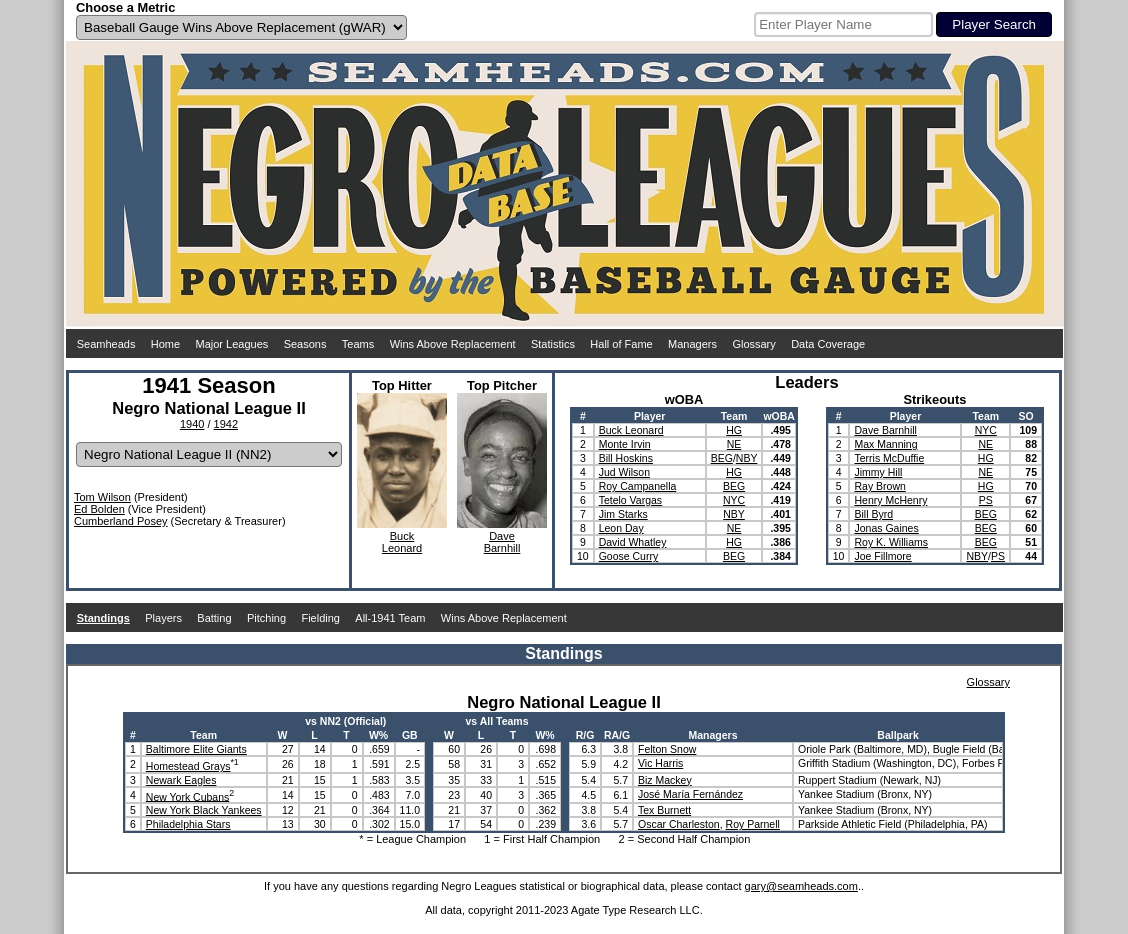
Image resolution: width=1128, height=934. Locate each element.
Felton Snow (667, 749)
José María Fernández (690, 794)
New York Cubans (187, 796)
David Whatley (633, 542)
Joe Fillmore (882, 556)
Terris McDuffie (889, 458)
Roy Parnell (753, 824)
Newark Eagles (181, 780)
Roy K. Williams (891, 542)
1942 (226, 424)
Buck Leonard (631, 430)
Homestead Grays (188, 766)
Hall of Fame (621, 344)
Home (165, 344)
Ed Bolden (99, 509)
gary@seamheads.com (801, 886)
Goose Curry (629, 556)
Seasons (305, 344)
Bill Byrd (873, 514)
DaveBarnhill (502, 542)
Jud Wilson (624, 472)
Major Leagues (232, 344)
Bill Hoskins (626, 458)
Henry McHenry (890, 500)
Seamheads (106, 344)
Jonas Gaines (886, 528)
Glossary (753, 344)
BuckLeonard (402, 542)
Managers (692, 344)
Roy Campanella (638, 486)
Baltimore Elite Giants (196, 749)
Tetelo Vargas (630, 500)
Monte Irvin (625, 444)
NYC (734, 500)
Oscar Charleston (679, 824)
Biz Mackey (665, 780)
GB (410, 735)
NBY (747, 458)
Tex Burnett (664, 810)
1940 (192, 424)
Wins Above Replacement (453, 344)
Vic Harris (660, 763)
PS (986, 500)
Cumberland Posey (121, 521)
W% (378, 735)
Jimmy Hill (878, 472)
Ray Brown (879, 486)
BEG (722, 458)
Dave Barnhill (885, 430)
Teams (358, 344)
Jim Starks (623, 514)
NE (734, 444)
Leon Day (621, 528)
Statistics (553, 344)
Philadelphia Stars (188, 824)
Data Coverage (828, 344)
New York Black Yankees (204, 810)
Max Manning (885, 444)
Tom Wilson (102, 497)
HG (734, 430)
